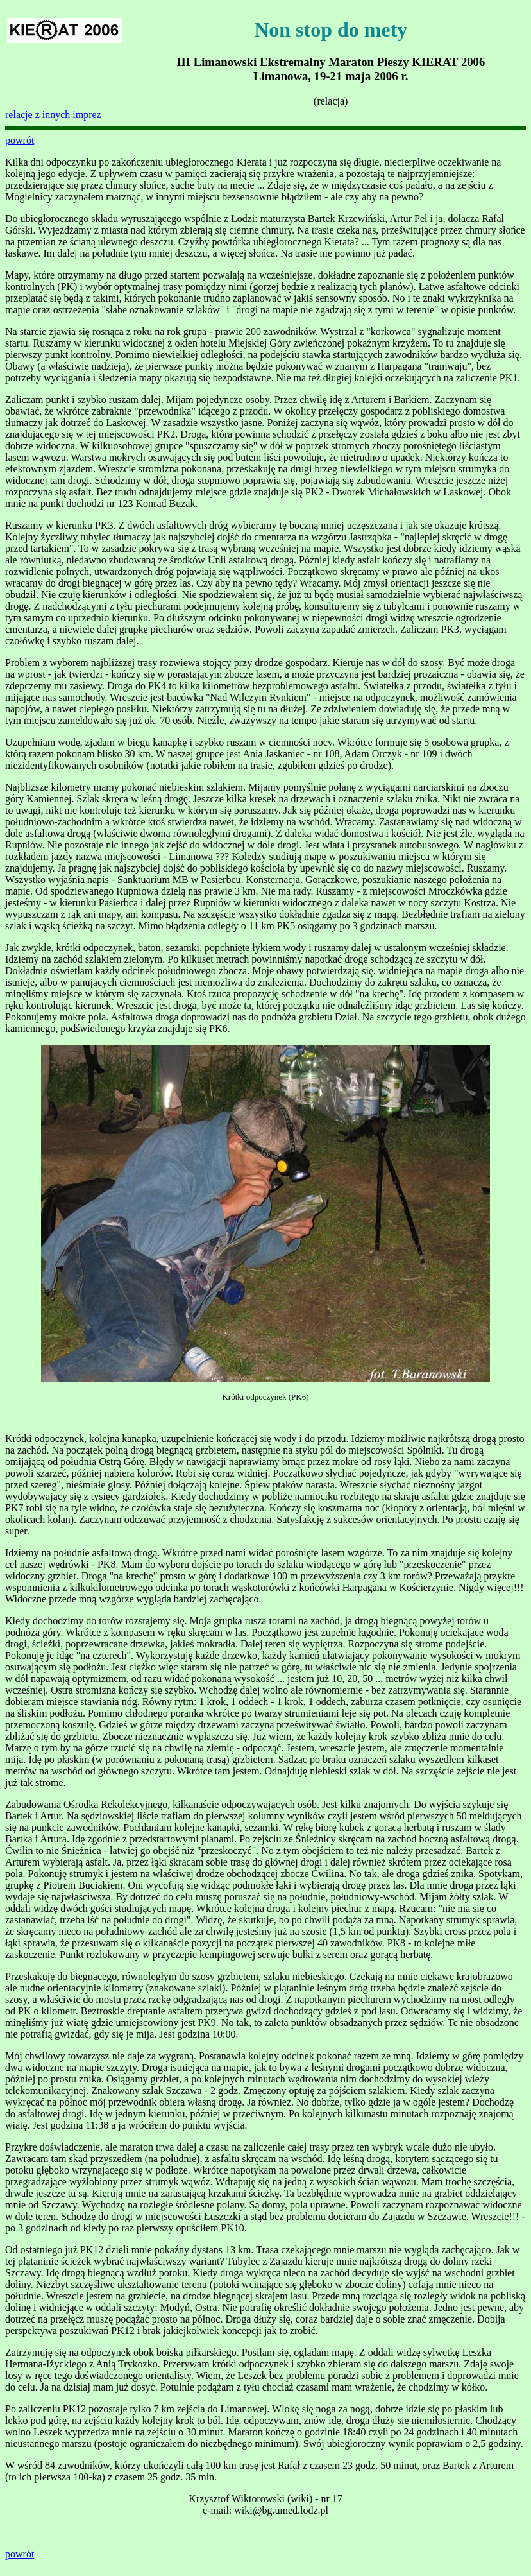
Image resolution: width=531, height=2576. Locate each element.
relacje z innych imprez (53, 114)
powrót (19, 140)
